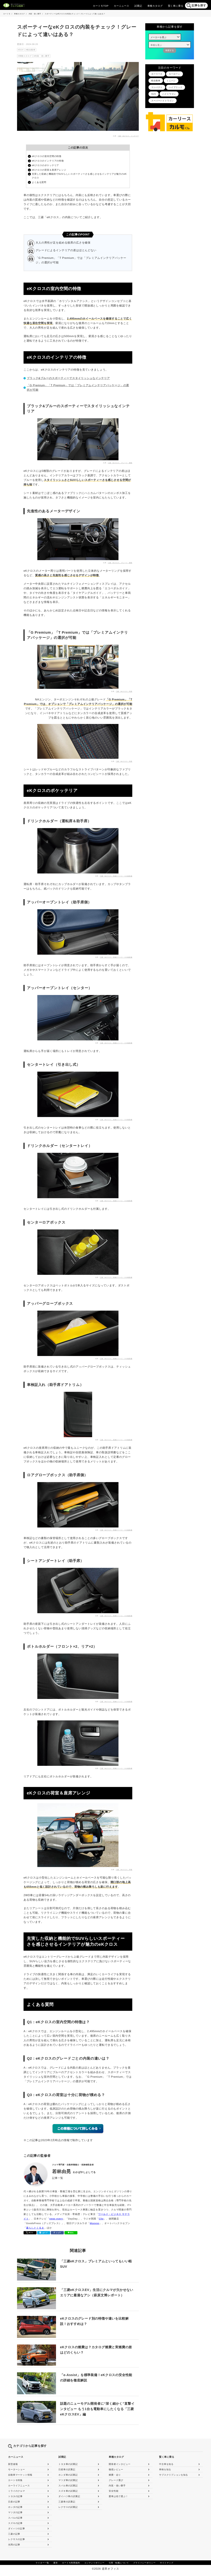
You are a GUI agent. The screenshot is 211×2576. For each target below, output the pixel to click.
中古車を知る (166, 2464)
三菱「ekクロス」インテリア (128, 136)
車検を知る (165, 2469)
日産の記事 (14, 2501)
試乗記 (138, 5)
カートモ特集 (15, 2480)
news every (56, 2218)
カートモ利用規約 (71, 2563)
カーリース (156, 74)
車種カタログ (155, 5)
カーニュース (121, 5)
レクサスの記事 (16, 2539)
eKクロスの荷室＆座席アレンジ (49, 170)
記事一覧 (57, 2178)
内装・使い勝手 (42, 56)
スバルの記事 (15, 2517)
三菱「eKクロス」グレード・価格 (120, 463)
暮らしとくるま (35, 2227)
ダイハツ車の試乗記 (69, 2496)
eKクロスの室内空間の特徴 (46, 156)
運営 (55, 2563)
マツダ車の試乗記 (68, 2480)
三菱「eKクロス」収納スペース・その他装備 (116, 876)
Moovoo (94, 2223)
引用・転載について (119, 2563)
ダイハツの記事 (16, 2528)
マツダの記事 (15, 2512)
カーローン (174, 74)
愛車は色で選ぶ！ (118, 2496)
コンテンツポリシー (94, 2563)
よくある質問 (39, 182)
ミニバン (171, 80)
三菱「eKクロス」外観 (124, 1869)
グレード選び (116, 2480)
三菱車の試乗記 (66, 2501)
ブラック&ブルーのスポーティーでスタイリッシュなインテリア (68, 378)
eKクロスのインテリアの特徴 (48, 160)
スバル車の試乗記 (68, 2485)
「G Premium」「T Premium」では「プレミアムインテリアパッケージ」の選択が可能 (78, 387)
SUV (21, 50)
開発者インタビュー (119, 2464)
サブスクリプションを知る (173, 2475)
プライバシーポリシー (144, 2563)
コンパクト (156, 87)
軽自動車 (31, 50)
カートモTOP (101, 5)
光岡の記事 (14, 2544)
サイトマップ (166, 2563)
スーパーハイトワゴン (162, 100)
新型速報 (13, 2464)
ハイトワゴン (169, 94)
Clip (101, 2218)
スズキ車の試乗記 (68, 2491)
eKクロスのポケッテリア (45, 165)
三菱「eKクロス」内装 (124, 691)
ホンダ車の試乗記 (68, 2475)
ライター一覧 (42, 2563)
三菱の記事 (14, 2534)
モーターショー (16, 2469)
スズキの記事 (15, 2523)
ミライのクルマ (16, 2491)
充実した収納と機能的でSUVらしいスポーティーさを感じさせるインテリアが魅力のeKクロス (79, 176)
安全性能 (113, 2491)
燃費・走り (115, 2475)
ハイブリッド (175, 87)
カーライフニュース (19, 2485)
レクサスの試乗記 (68, 2507)
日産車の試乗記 (66, 2469)
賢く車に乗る (175, 5)
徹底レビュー (116, 2469)
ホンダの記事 (15, 2507)
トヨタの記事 (15, 2496)
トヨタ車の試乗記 (68, 2464)
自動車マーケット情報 (20, 2475)
